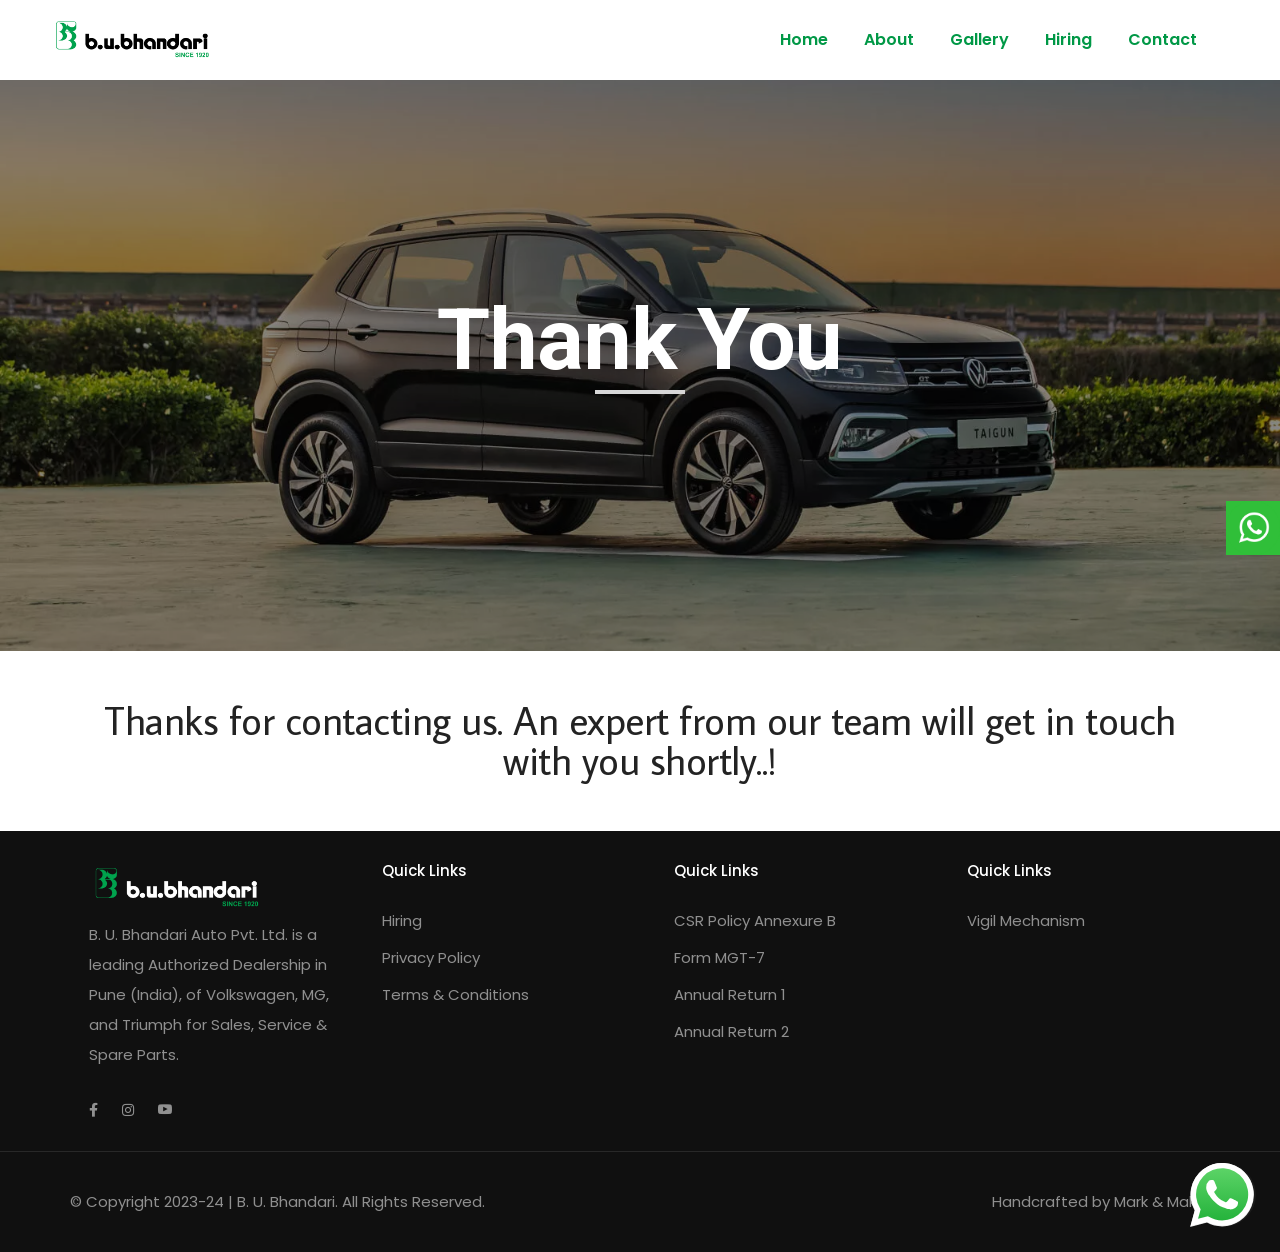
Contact (1162, 39)
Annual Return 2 (731, 1031)
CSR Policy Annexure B (755, 920)
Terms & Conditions (455, 994)
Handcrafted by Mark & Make (1101, 1201)
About (889, 39)
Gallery (979, 39)
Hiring (1068, 39)
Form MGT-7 (719, 957)
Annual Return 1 (730, 994)
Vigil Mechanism (1026, 920)
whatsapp (1222, 1178)
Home (804, 39)
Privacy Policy (431, 957)
